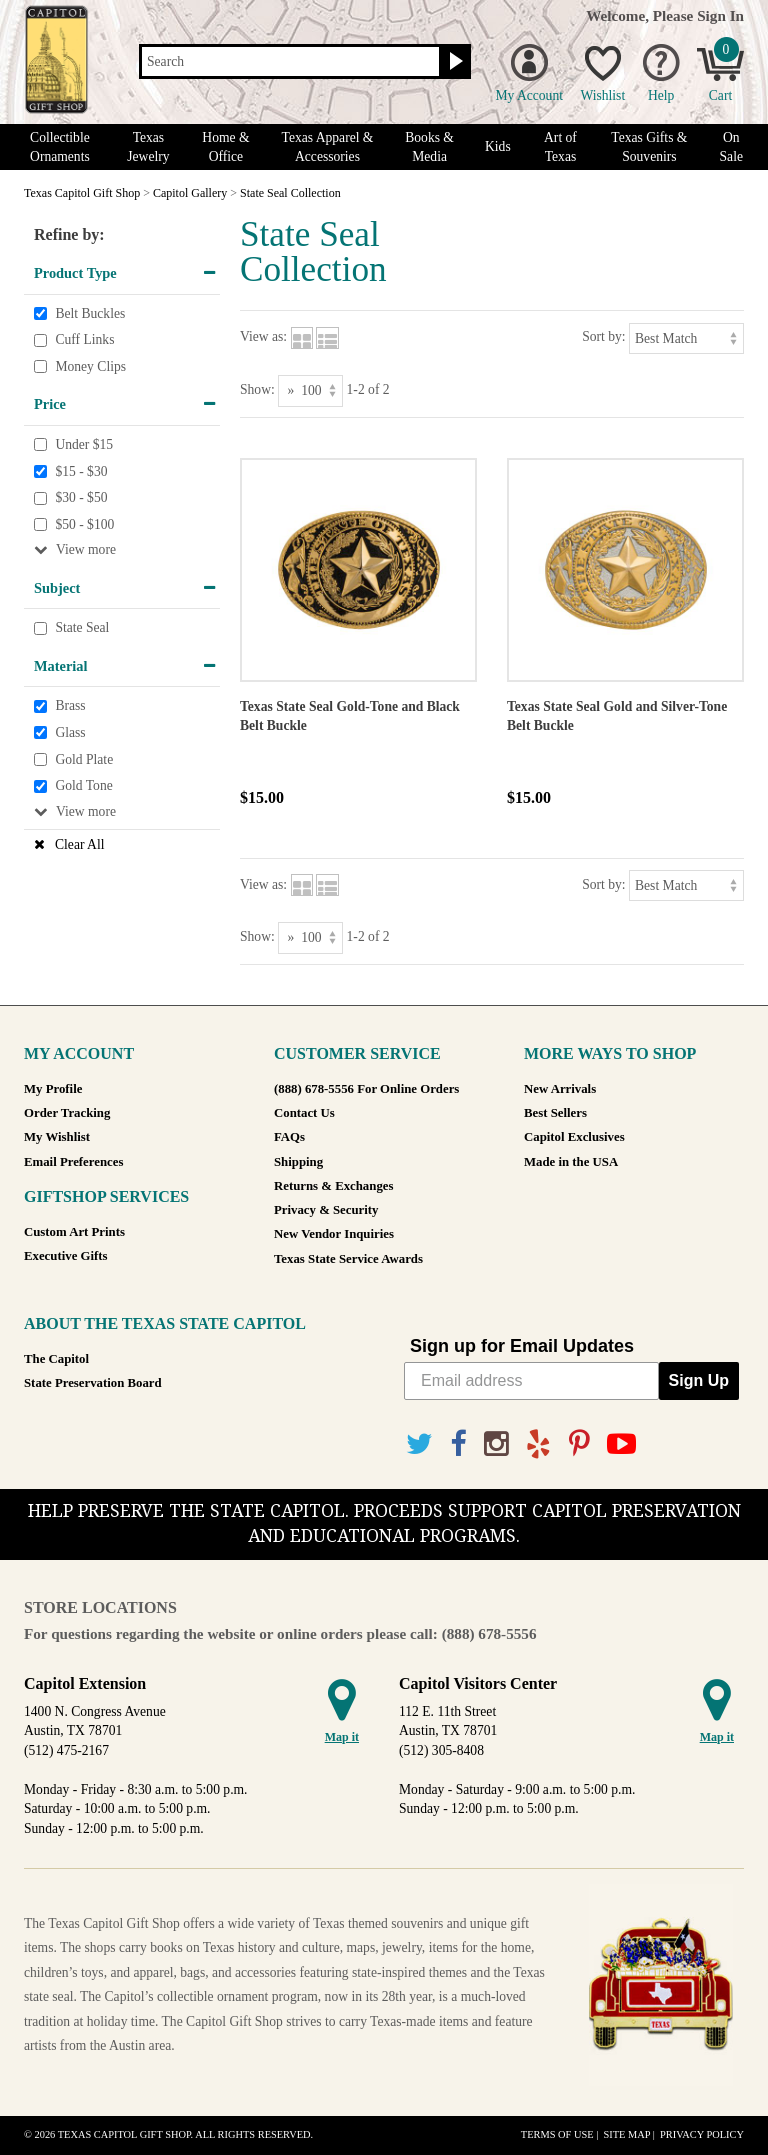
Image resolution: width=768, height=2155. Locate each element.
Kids (498, 146)
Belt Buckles (90, 313)
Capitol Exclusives (574, 1137)
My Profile (53, 1089)
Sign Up (699, 1380)
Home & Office (225, 147)
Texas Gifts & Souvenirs (649, 147)
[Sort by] (686, 338)
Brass (70, 706)
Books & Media (429, 147)
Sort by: (603, 336)
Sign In (720, 15)
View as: (263, 336)
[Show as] (310, 390)
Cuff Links (84, 339)
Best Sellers (555, 1113)
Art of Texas (560, 147)
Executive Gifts (66, 1256)
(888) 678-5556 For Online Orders (366, 1089)
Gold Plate (84, 759)
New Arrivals (560, 1089)
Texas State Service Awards (348, 1259)
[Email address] (531, 1381)
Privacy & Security (326, 1210)
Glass (70, 732)
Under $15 (84, 444)
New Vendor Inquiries (334, 1234)
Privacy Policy (702, 2134)
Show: (257, 389)
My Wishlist (57, 1137)
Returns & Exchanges (333, 1186)
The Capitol (56, 1359)
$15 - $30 (81, 471)
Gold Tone (83, 785)
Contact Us (304, 1113)
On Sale (731, 147)
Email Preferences (73, 1162)
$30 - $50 (81, 497)
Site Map (626, 2134)
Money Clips (90, 366)
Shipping (298, 1162)
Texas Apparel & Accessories (328, 147)
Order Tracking (67, 1113)
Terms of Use (557, 2134)
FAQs (289, 1137)
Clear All (79, 844)
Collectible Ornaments (60, 147)
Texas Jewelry (148, 147)
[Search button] (453, 62)
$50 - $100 (84, 524)
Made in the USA (571, 1162)
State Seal (82, 628)
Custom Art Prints (74, 1232)
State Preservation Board (93, 1383)
